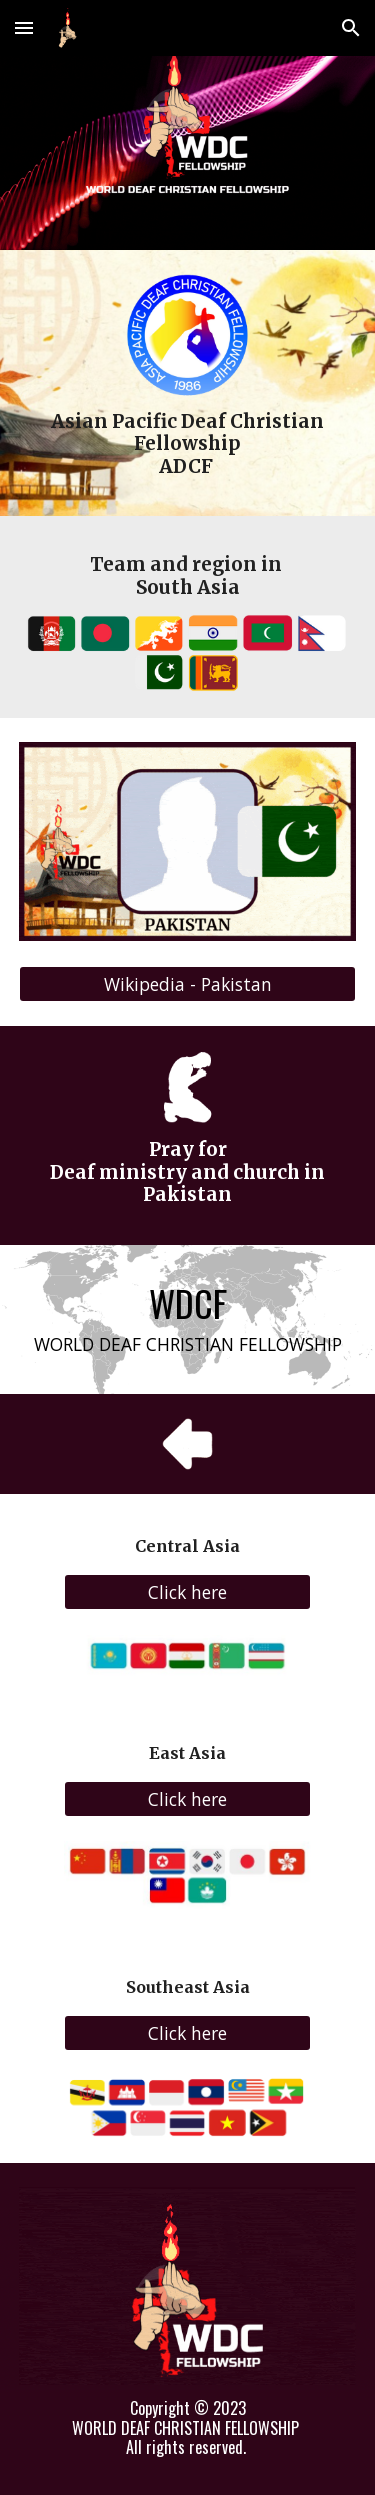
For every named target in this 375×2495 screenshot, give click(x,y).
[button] (24, 27)
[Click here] (187, 1592)
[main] (188, 444)
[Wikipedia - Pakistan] (188, 984)
